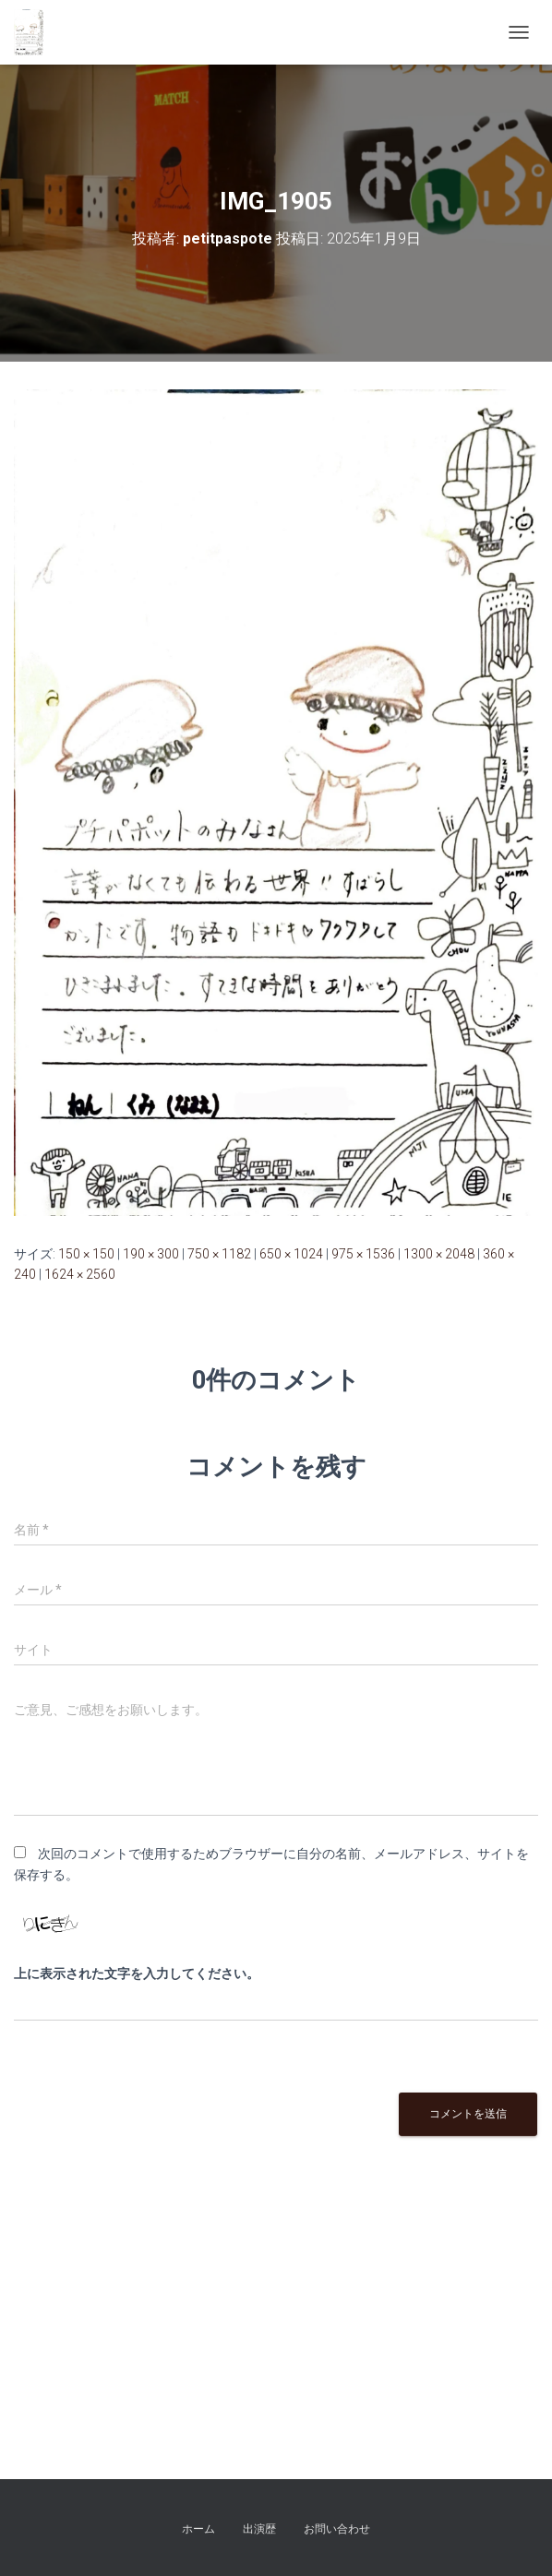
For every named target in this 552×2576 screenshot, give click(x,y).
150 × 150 (86, 1253)
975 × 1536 (363, 1253)
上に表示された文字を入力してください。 (136, 1973)
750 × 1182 (219, 1253)
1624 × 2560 (79, 1274)
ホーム (198, 2528)
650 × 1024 (291, 1253)
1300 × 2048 (438, 1253)
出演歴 (259, 2528)
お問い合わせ (337, 2528)
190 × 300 (151, 1253)
